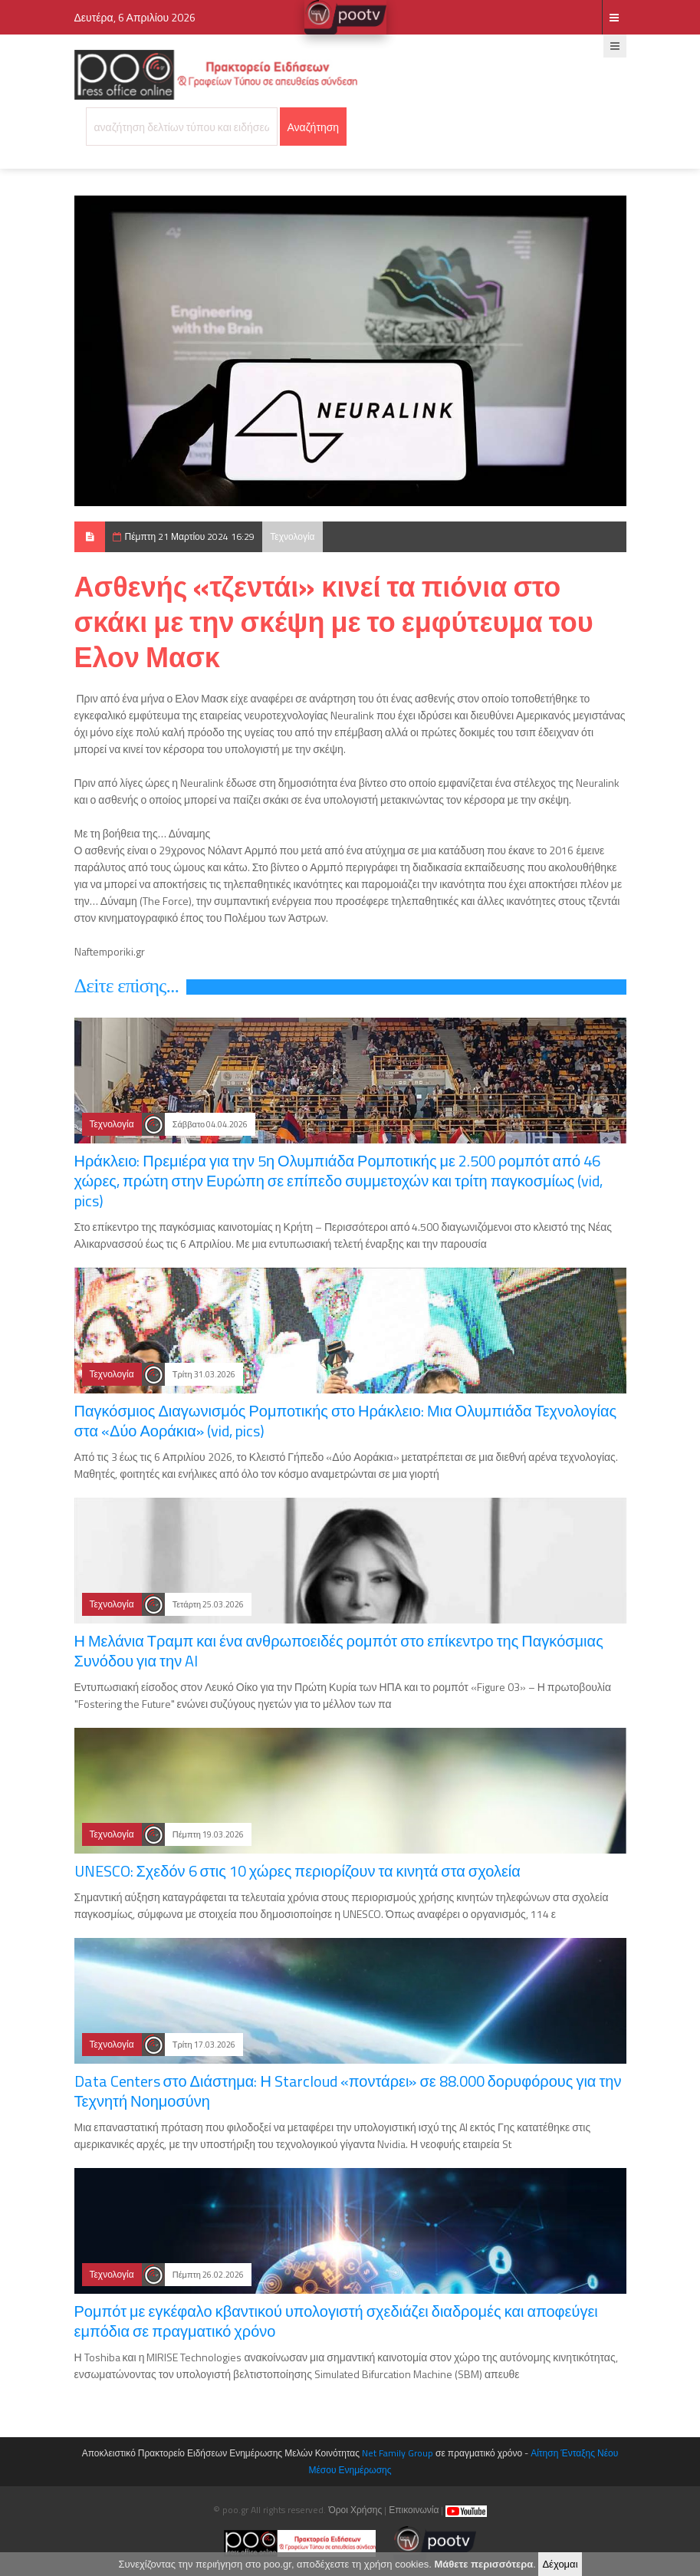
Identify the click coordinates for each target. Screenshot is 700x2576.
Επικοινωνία (414, 2509)
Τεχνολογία (292, 536)
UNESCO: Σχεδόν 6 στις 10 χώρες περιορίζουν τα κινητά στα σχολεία (297, 1871)
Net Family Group (397, 2453)
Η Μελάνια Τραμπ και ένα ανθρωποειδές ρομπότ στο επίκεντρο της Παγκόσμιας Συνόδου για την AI (338, 1651)
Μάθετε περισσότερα (483, 2566)
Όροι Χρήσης (355, 2509)
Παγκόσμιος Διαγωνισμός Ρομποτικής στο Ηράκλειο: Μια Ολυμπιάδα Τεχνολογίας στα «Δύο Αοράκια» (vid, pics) (345, 1421)
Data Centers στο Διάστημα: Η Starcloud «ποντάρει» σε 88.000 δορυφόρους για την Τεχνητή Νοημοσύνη (348, 2091)
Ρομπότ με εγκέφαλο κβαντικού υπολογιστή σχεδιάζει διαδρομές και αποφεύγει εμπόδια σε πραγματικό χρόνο (336, 2321)
